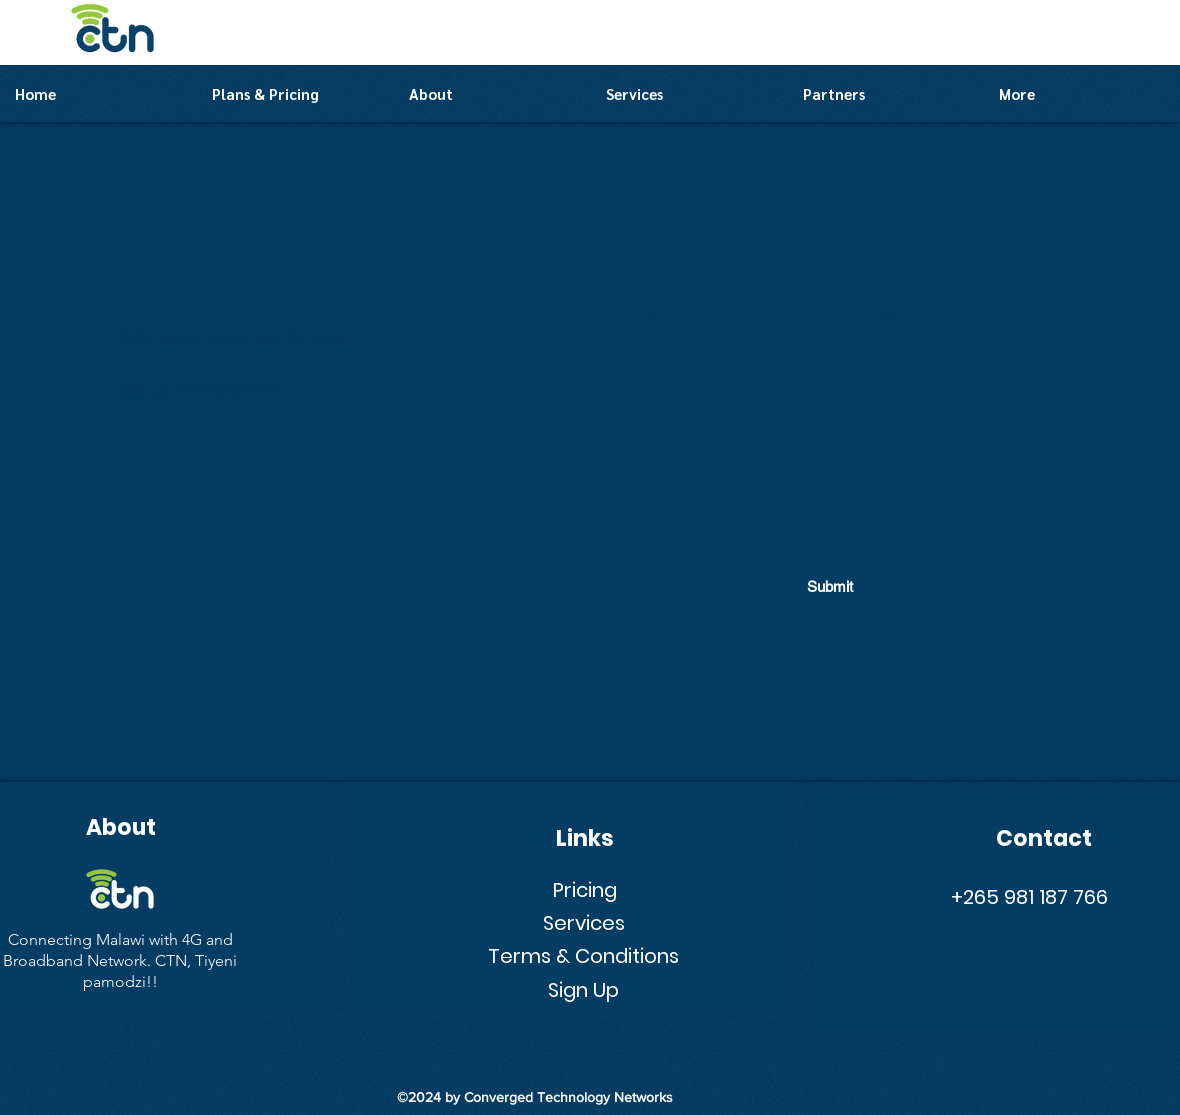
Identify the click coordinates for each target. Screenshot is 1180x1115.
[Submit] (830, 586)
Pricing (585, 890)
